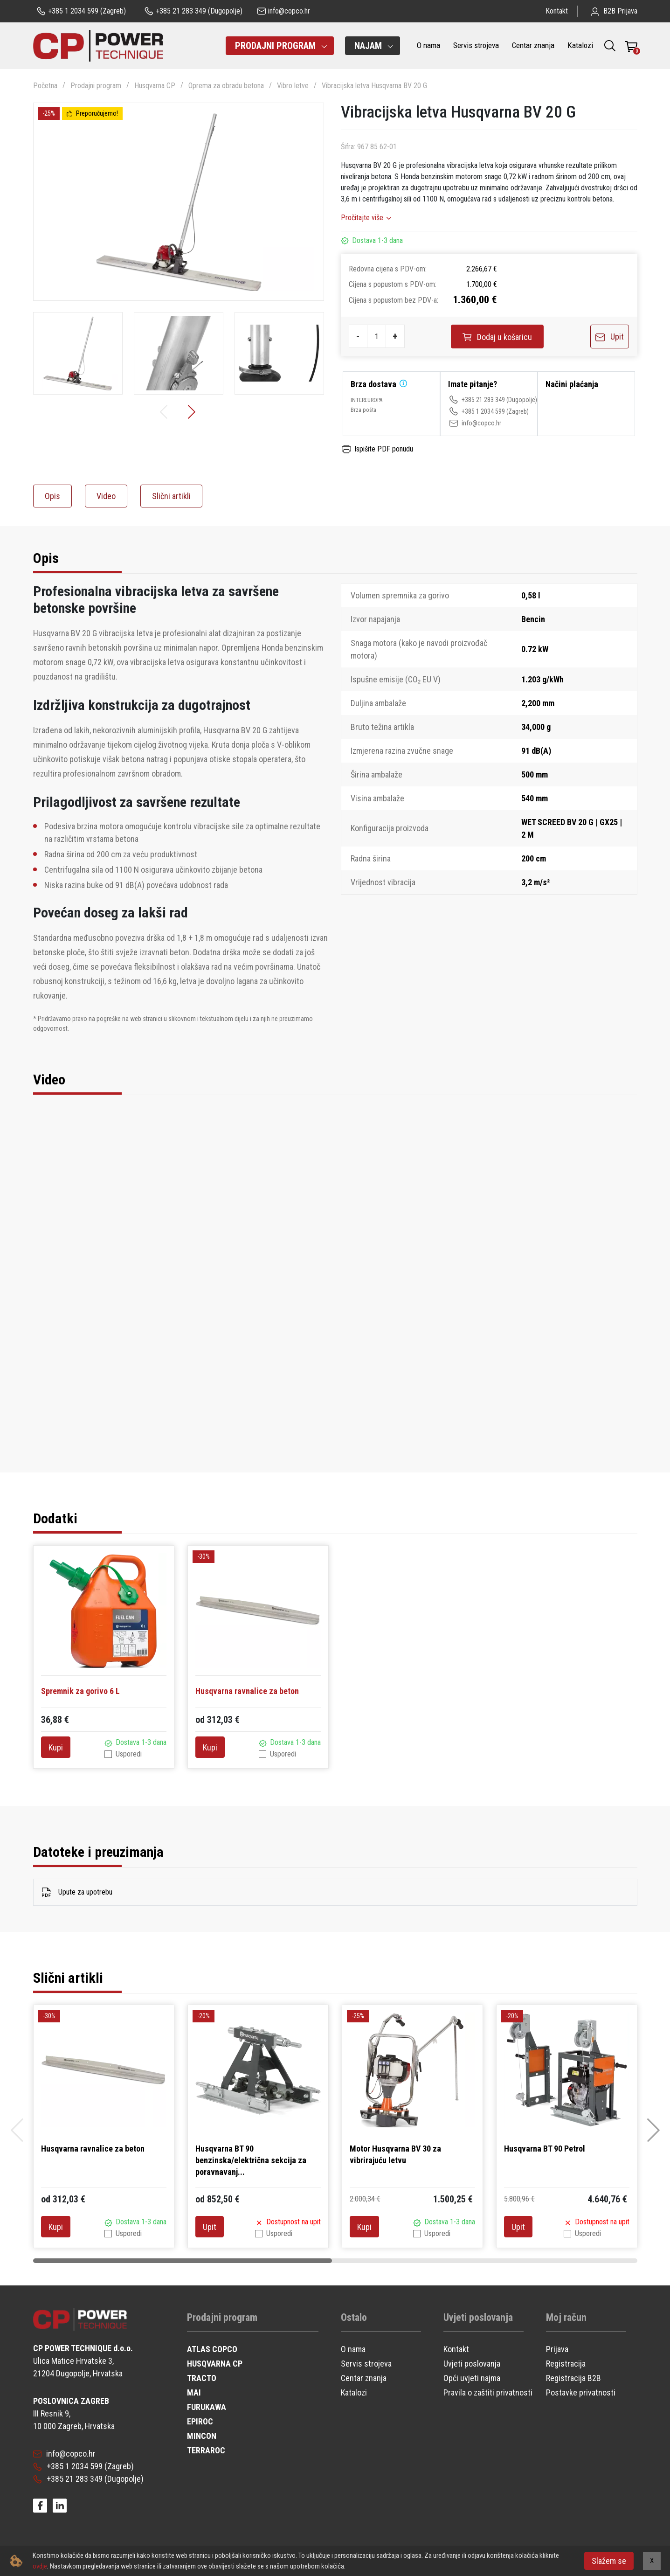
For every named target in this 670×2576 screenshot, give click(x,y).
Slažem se (609, 2561)
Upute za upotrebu (76, 1892)
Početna (45, 85)
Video (106, 496)
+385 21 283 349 (476, 400)
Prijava (557, 2349)
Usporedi (129, 1754)
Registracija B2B (573, 2378)
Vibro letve (293, 85)
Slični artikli (171, 496)
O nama (428, 45)
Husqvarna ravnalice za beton (247, 1691)
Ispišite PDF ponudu (377, 448)
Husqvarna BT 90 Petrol (544, 2148)
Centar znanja (533, 45)
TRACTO (201, 2378)
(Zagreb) (81, 11)
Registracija (566, 2363)
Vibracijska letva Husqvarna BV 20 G (374, 85)
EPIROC (200, 2421)
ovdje (40, 2566)
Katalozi (580, 45)
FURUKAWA (206, 2407)
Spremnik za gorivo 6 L (80, 1691)
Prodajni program (95, 85)
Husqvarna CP (154, 85)
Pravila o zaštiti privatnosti (487, 2392)
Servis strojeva (476, 45)
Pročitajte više (362, 217)
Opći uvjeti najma (471, 2378)
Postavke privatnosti (580, 2392)
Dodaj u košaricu (497, 337)
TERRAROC (206, 2450)
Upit (609, 336)
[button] (192, 412)
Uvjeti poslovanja (471, 2363)
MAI (194, 2392)
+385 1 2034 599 (476, 411)
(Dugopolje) (193, 11)
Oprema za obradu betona (226, 85)
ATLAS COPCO (212, 2349)
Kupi (55, 1747)
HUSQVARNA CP (214, 2363)
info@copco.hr (474, 423)
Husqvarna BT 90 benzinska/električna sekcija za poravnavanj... (250, 2160)
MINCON (201, 2436)
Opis (52, 496)
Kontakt (557, 11)
